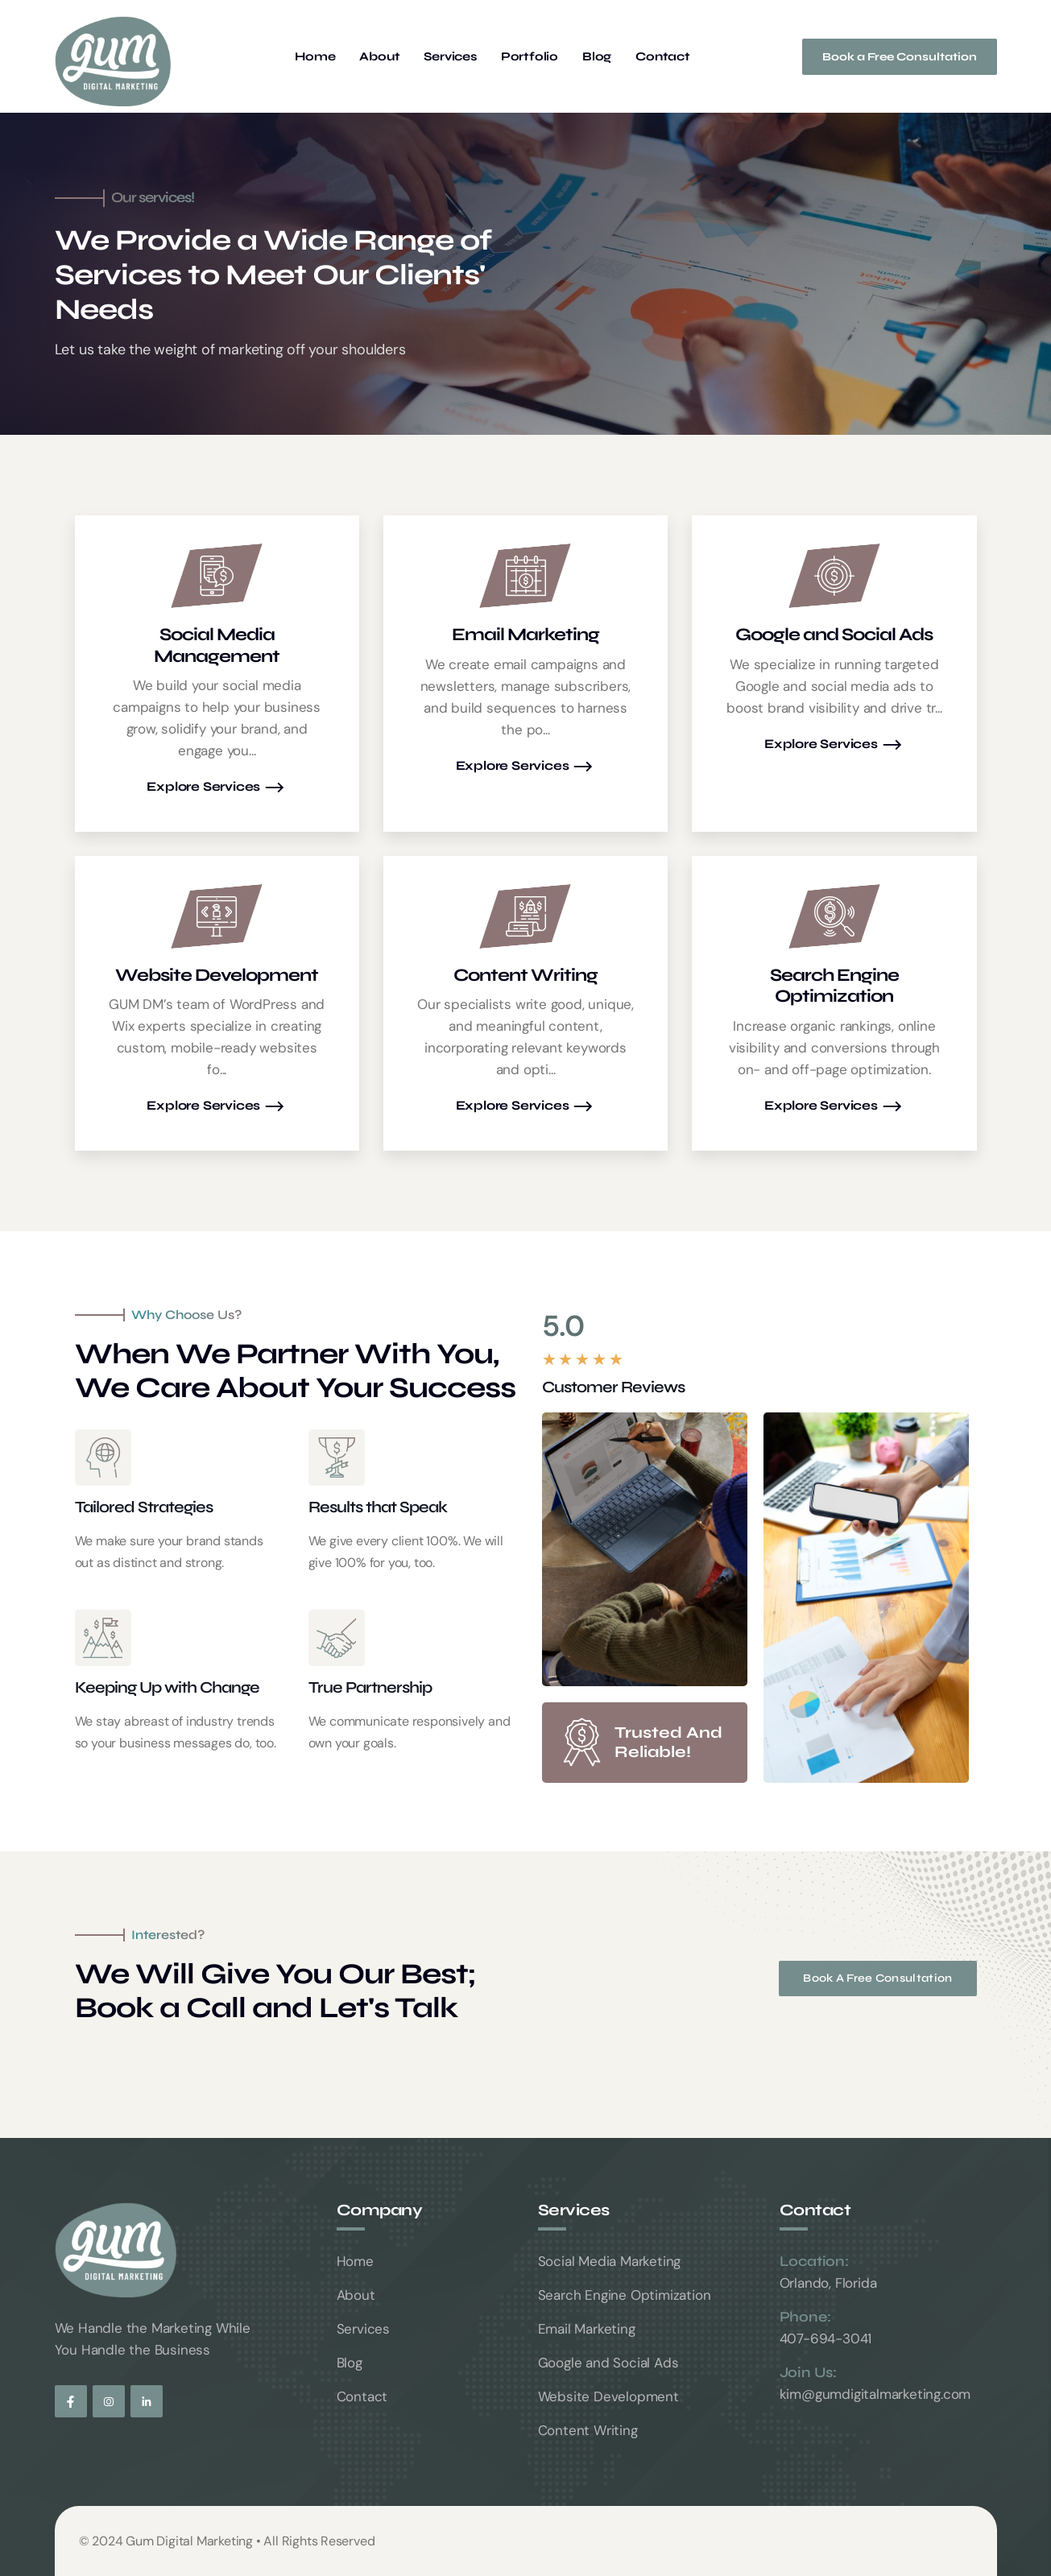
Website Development (608, 2396)
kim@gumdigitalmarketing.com (875, 2394)
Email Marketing (586, 2329)
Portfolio (529, 57)
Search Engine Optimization (624, 2295)
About (379, 57)
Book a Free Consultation (899, 57)
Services (450, 57)
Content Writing (588, 2430)
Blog (596, 57)
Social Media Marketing (609, 2261)
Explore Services (217, 787)
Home (315, 57)
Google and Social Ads (608, 2362)
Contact (662, 57)
